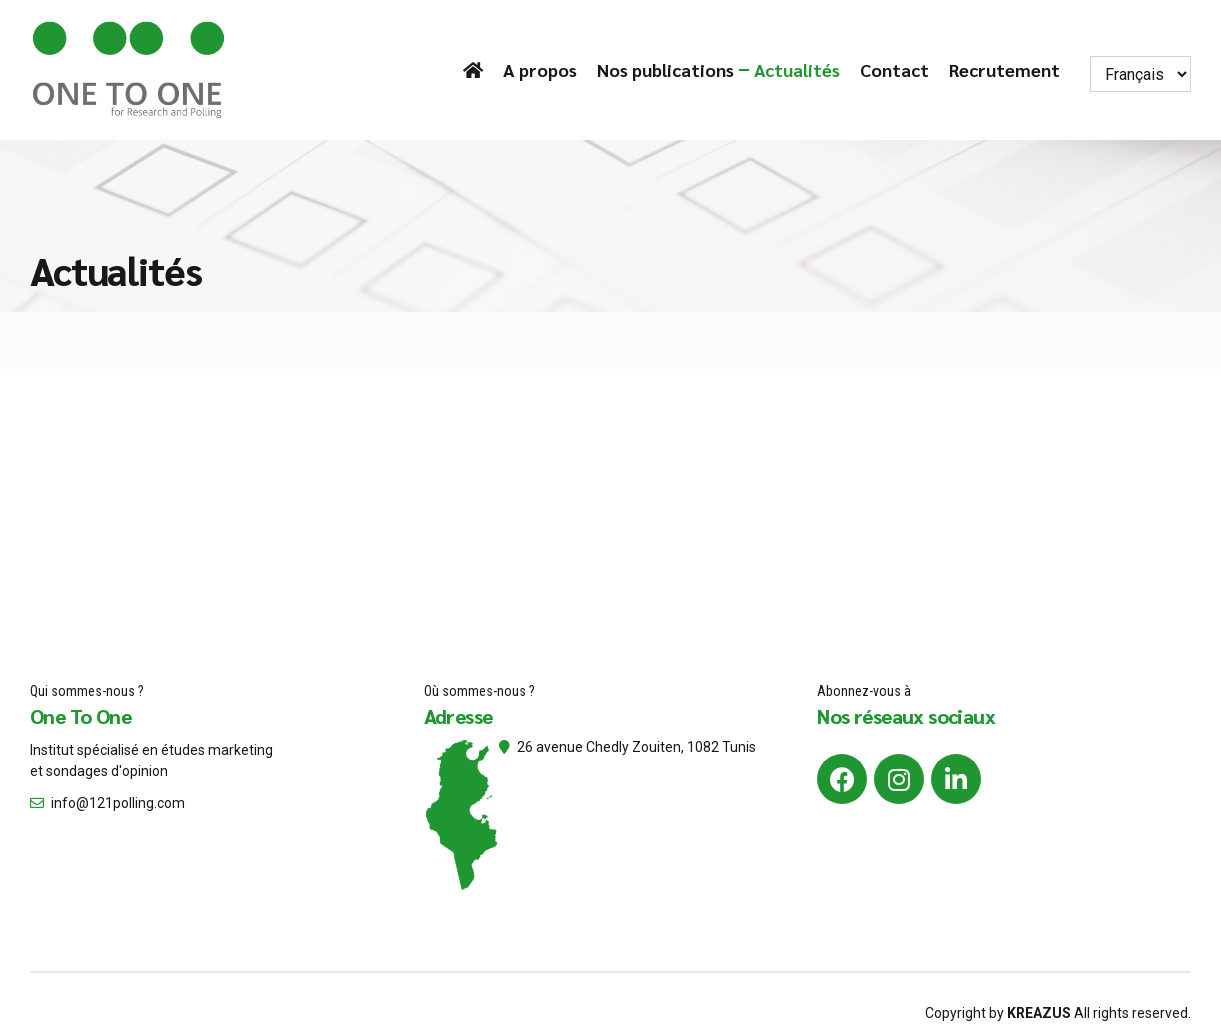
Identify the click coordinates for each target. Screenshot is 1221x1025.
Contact (894, 69)
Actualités (797, 69)
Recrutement (1004, 69)
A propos (540, 69)
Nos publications (665, 69)
